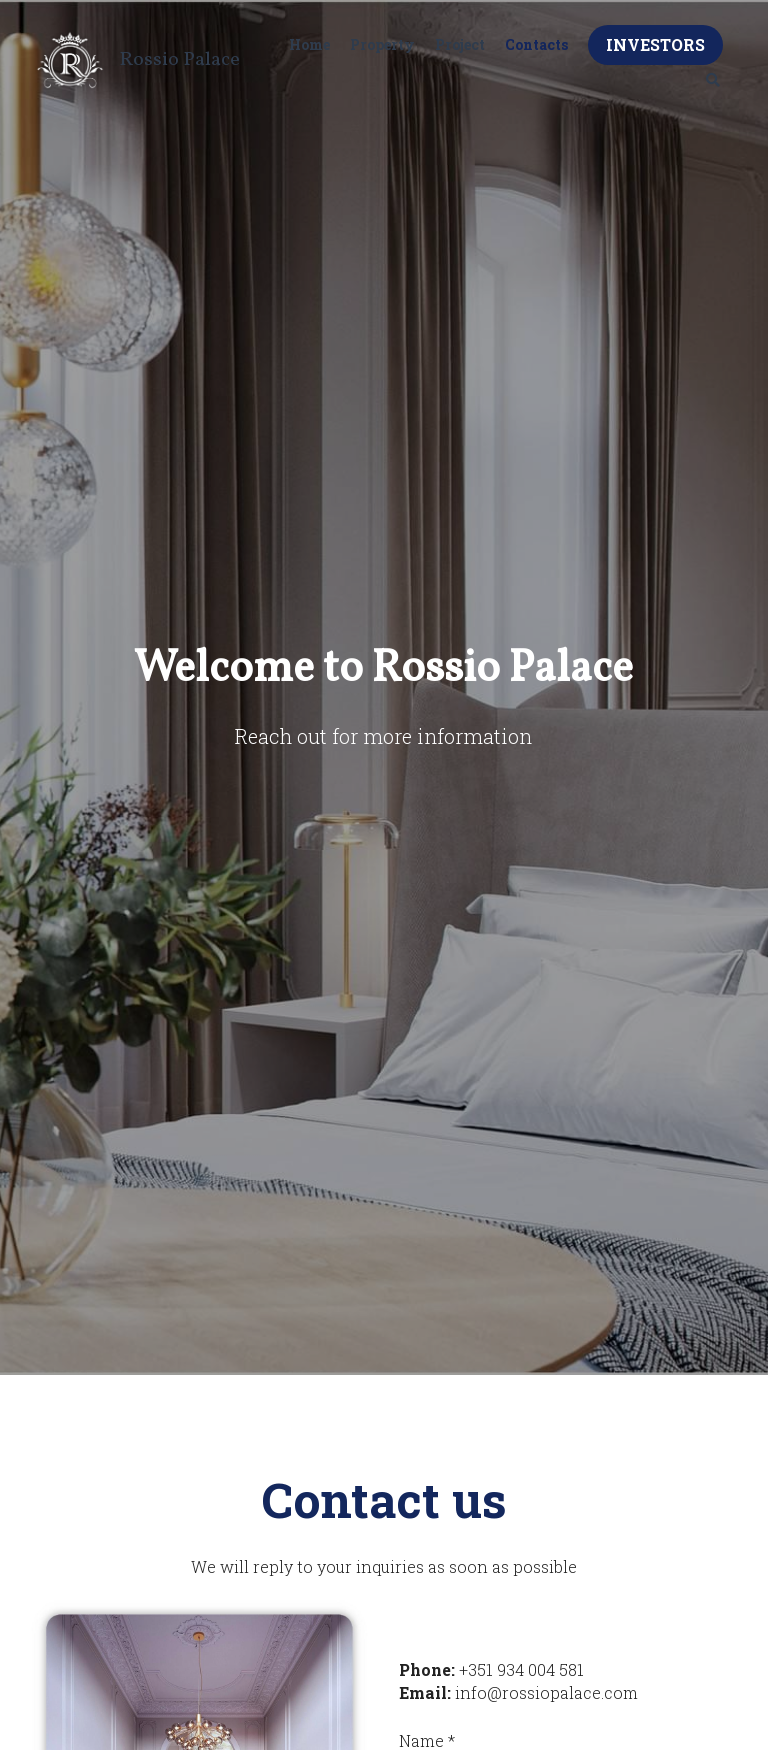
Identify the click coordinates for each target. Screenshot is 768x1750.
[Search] (713, 80)
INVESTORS (655, 44)
